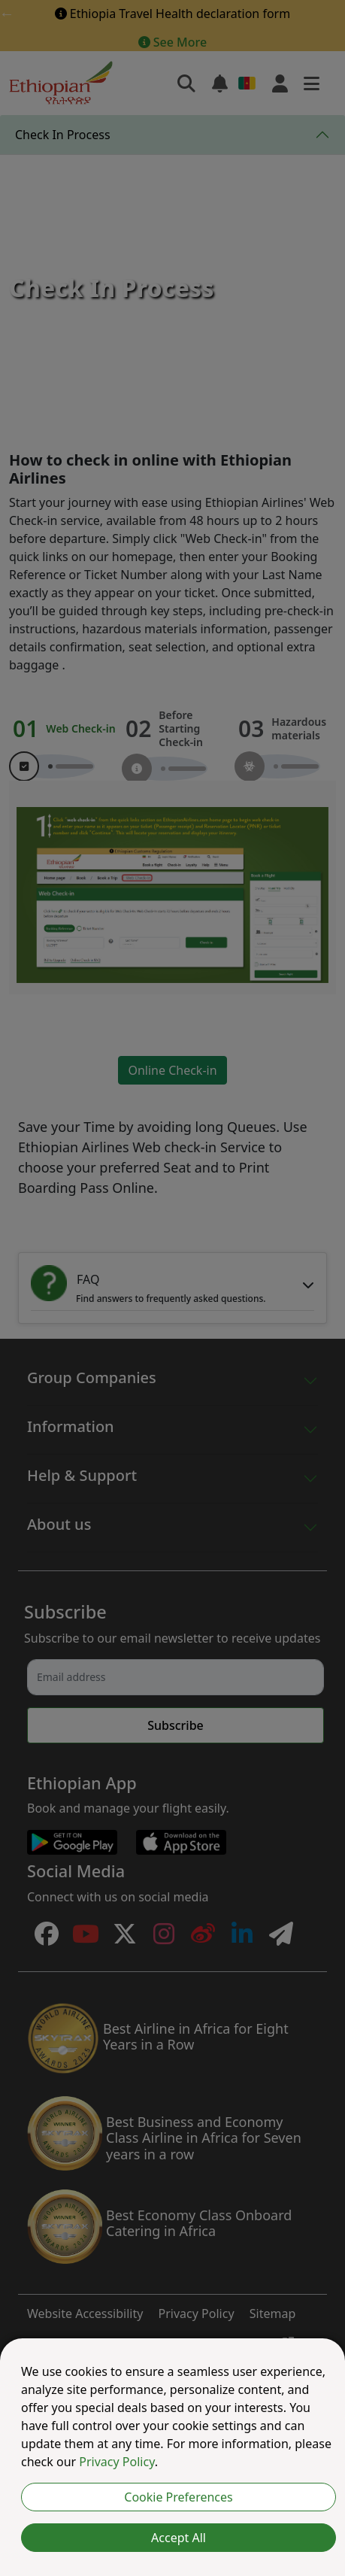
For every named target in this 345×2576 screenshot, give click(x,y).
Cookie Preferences (178, 2497)
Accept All (178, 2537)
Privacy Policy (116, 2461)
